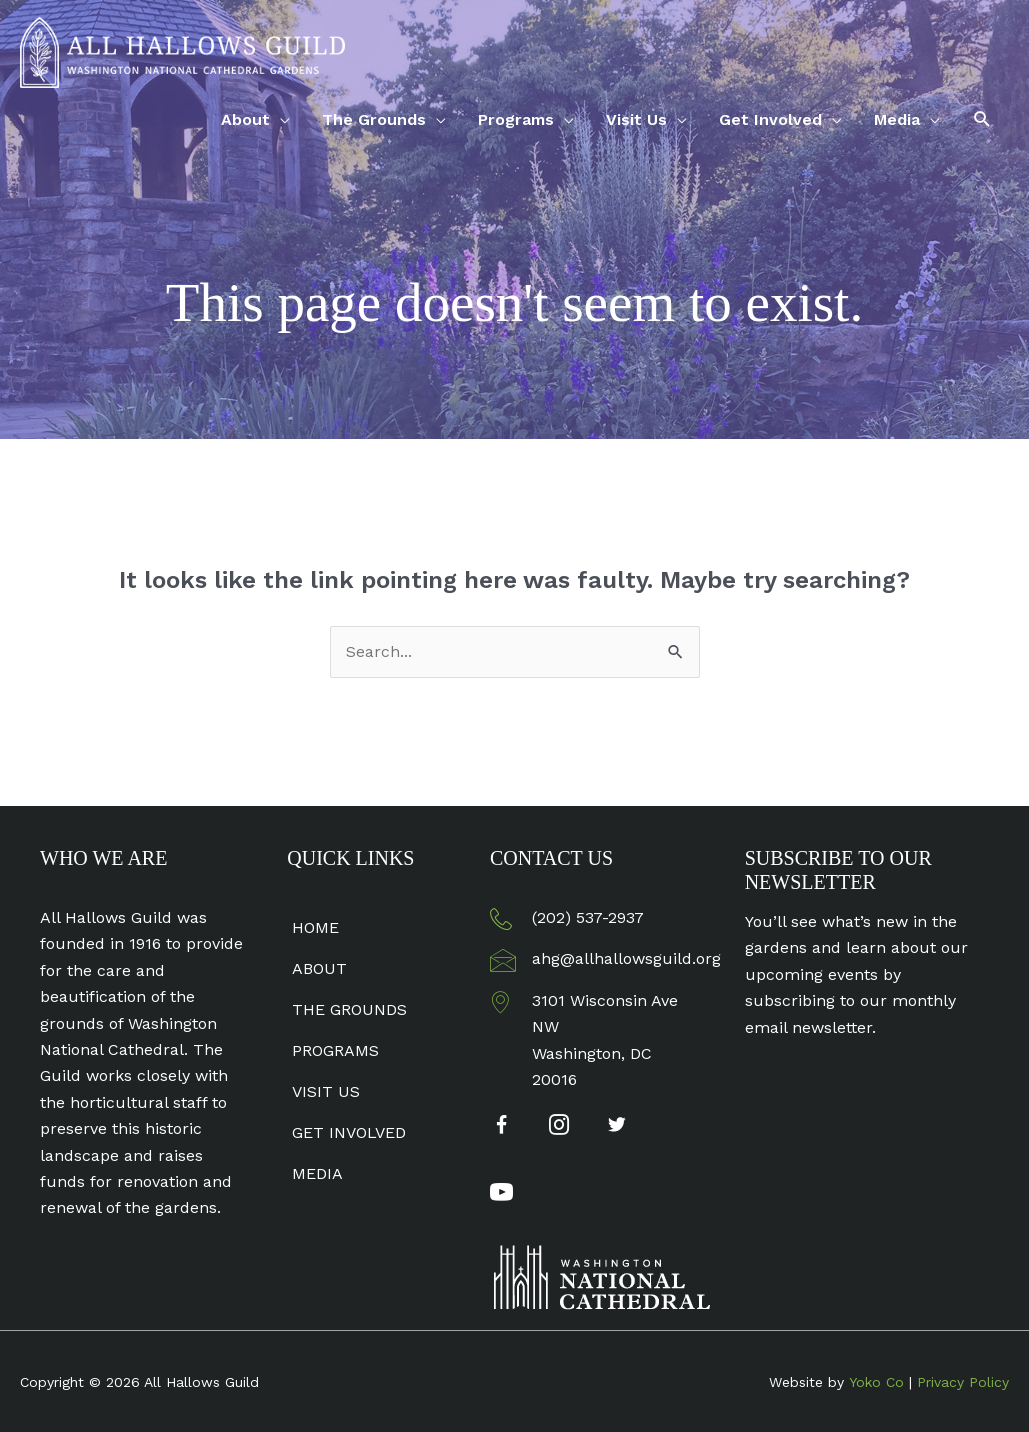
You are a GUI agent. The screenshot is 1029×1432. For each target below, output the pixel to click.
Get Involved (770, 119)
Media (897, 119)
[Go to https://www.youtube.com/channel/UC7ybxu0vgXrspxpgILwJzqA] (501, 1195)
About (245, 119)
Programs (516, 119)
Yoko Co (876, 1382)
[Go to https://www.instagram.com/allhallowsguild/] (559, 1127)
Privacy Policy (963, 1382)
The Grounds (374, 119)
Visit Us (636, 119)
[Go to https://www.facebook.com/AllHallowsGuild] (501, 1128)
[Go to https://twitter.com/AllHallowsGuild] (617, 1127)
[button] (982, 119)
